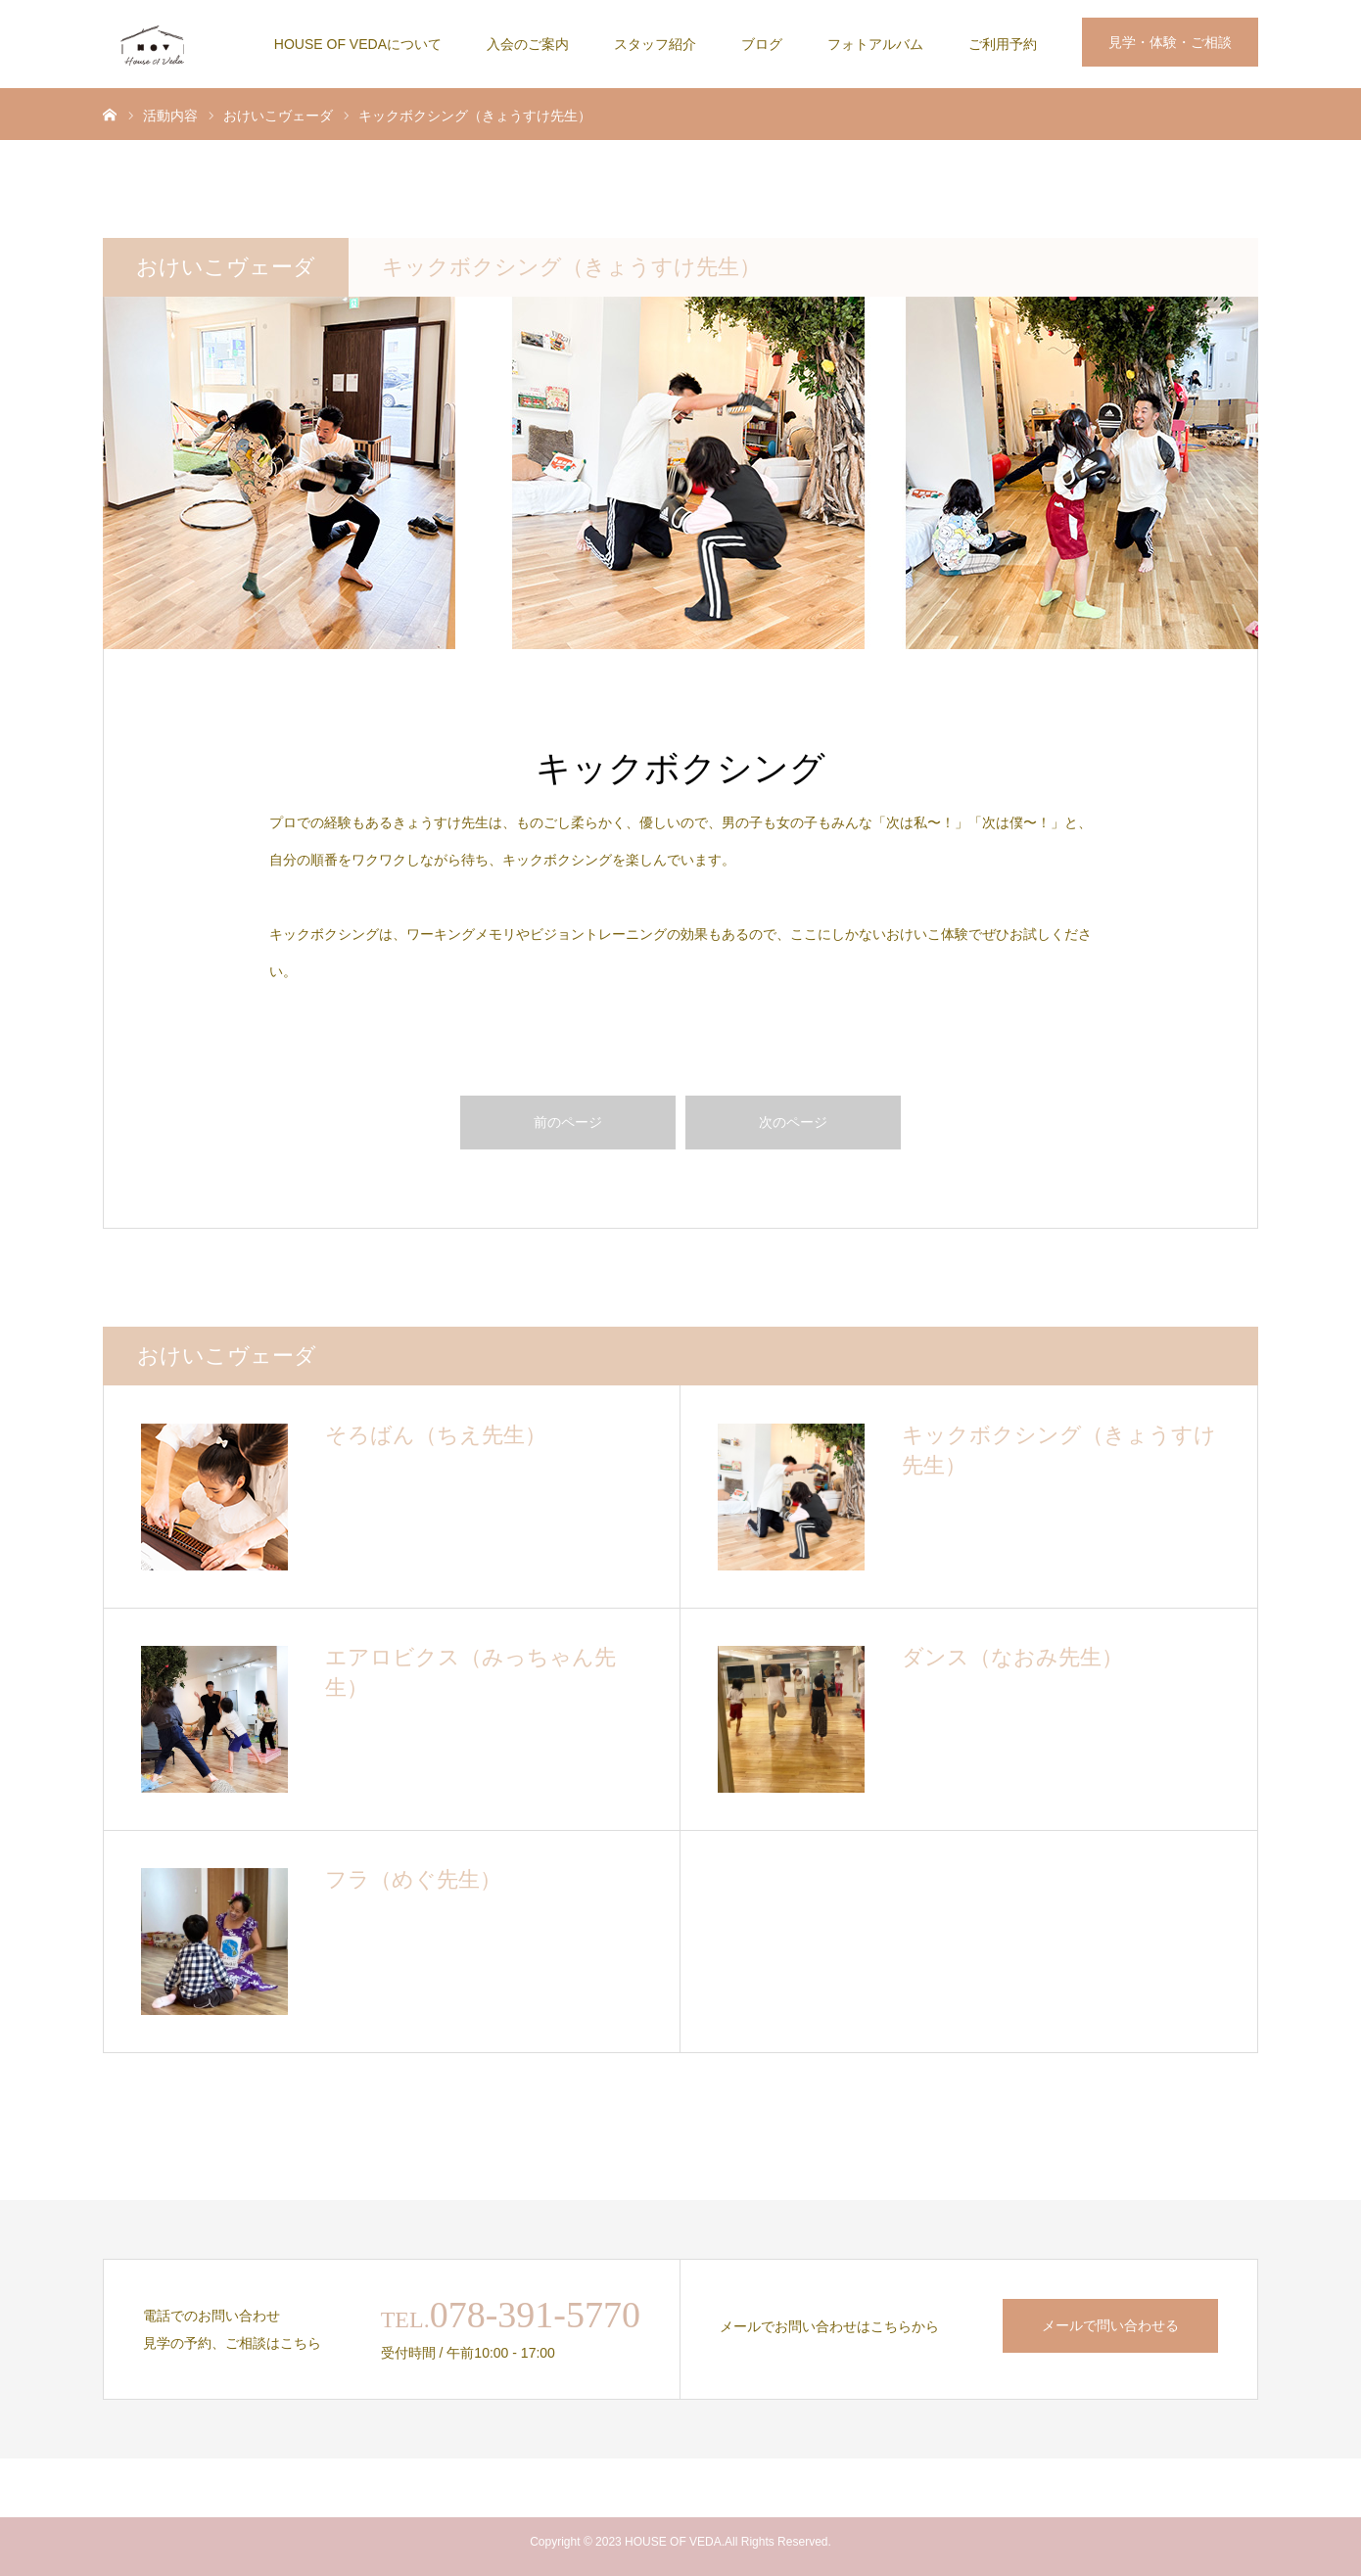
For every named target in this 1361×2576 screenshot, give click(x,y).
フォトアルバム (875, 44)
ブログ (761, 44)
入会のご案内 (528, 44)
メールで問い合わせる (1110, 2325)
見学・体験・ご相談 (1170, 42)
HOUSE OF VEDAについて (358, 44)
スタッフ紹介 (655, 44)
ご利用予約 (1002, 44)
